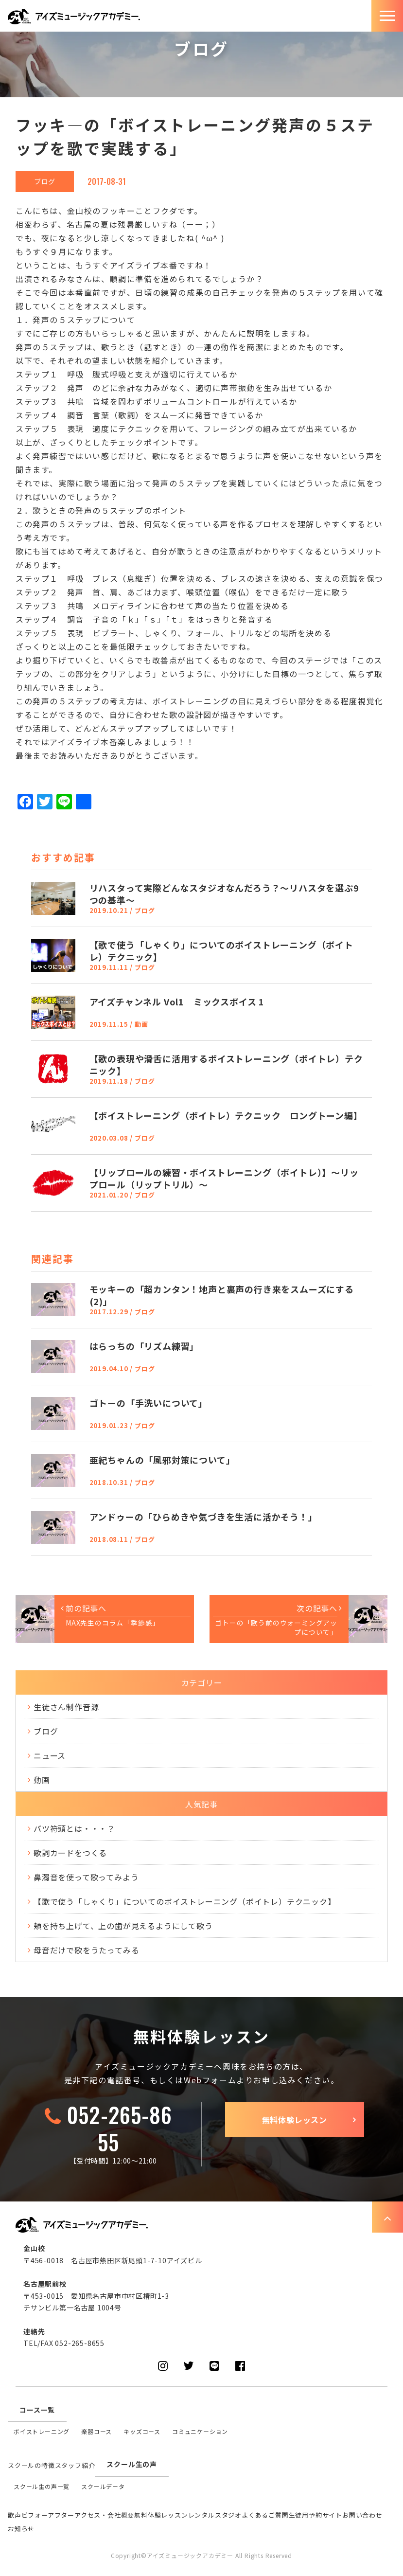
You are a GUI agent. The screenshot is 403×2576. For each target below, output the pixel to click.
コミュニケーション (200, 2431)
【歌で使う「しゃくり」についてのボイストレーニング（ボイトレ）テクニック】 (185, 1901)
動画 (42, 1780)
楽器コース (96, 2431)
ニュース (50, 1755)
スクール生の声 (131, 2464)
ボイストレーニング (42, 2431)
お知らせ (21, 2528)
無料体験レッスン (294, 2120)
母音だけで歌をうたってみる (86, 1950)
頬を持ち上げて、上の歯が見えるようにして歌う (123, 1926)
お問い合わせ (362, 2515)
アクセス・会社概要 (104, 2515)
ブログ (44, 181)
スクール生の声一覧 (42, 2486)
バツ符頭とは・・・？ (74, 1828)
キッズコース (141, 2431)
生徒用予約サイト (315, 2515)
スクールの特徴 (31, 2465)
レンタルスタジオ (215, 2515)
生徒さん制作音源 (66, 1707)
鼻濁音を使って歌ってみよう (86, 1877)
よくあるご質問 (265, 2515)
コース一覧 (37, 2410)
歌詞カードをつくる (70, 1853)
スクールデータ (103, 2486)
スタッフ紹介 (75, 2465)
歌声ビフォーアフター (41, 2515)
